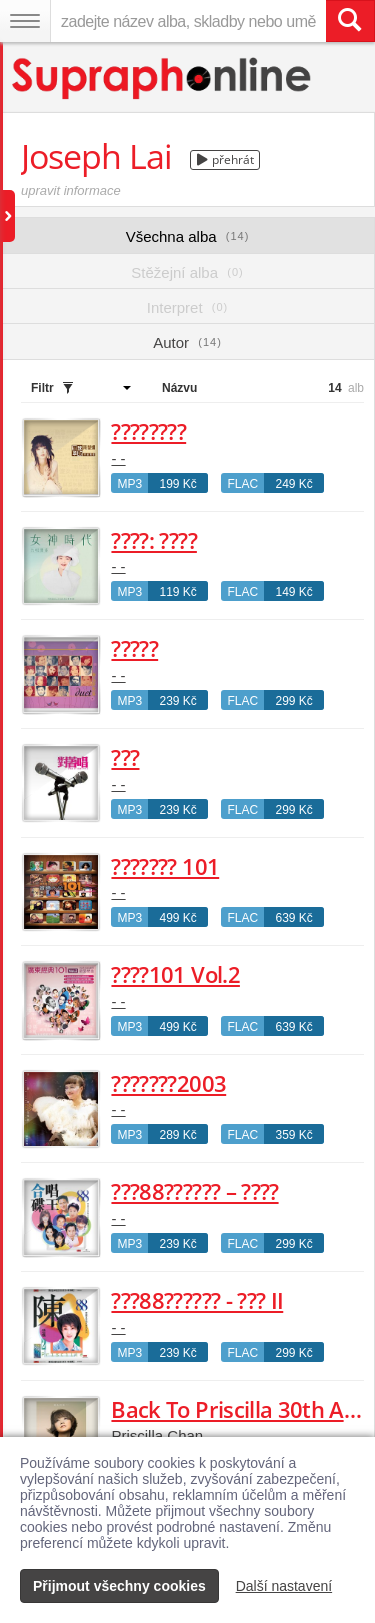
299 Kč (293, 701)
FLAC (242, 484)
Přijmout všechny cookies (119, 1586)
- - (118, 458)
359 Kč (293, 1135)
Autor (187, 342)
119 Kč (177, 592)
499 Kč (177, 918)
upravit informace (71, 190)
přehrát (225, 159)
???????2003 (168, 1083)
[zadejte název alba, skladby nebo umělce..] (188, 21)
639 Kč (293, 918)
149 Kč (293, 592)
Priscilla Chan (157, 1435)
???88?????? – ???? (194, 1191)
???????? (148, 431)
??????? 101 (165, 866)
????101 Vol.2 (175, 974)
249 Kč (293, 484)
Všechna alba (188, 236)
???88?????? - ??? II (197, 1300)
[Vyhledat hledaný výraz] (350, 21)
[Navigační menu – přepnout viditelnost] (25, 21)
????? (134, 648)
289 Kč (177, 1135)
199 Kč (177, 484)
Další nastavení (284, 1586)
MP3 (129, 484)
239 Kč (177, 701)
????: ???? (153, 540)
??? (125, 757)
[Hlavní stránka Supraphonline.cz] (162, 78)
